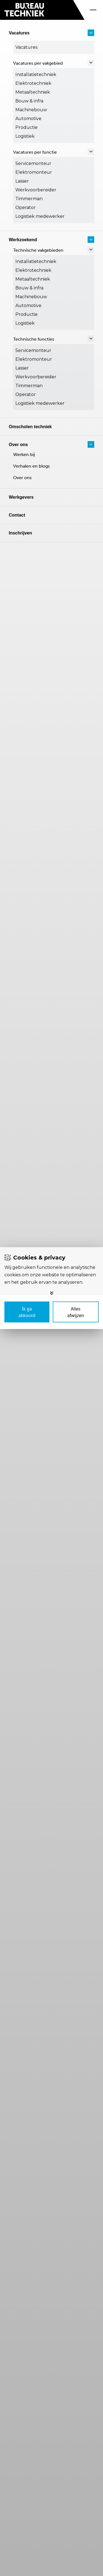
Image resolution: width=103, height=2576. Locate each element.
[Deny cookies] (76, 1311)
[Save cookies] (26, 1311)
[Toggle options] (51, 1293)
